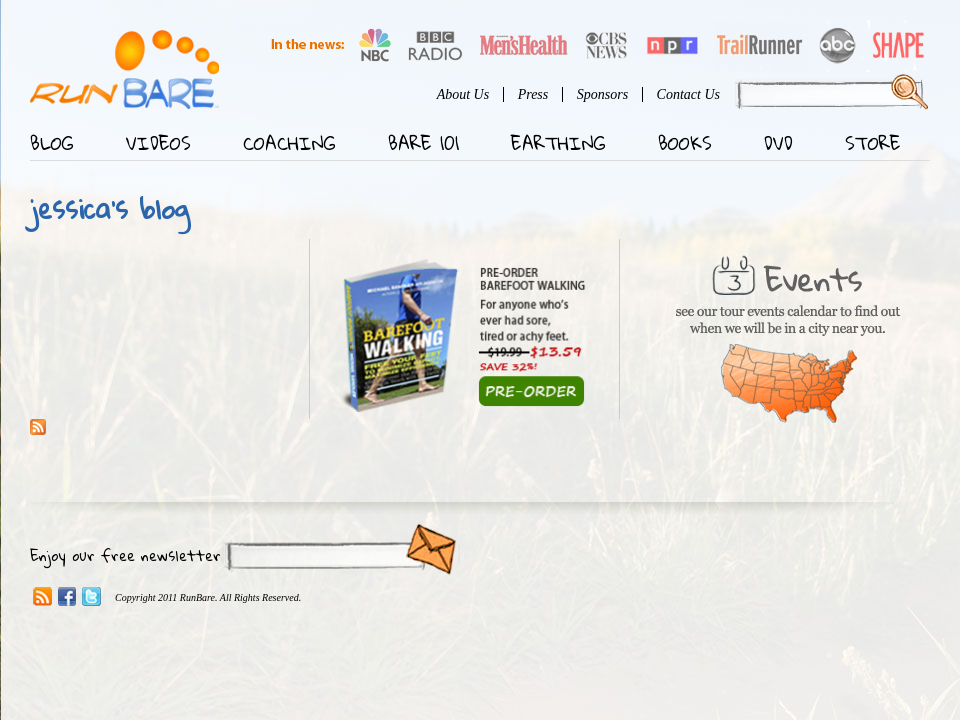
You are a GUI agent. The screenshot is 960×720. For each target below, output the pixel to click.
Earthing (558, 143)
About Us (463, 94)
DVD (778, 143)
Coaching (289, 143)
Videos (158, 143)
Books (685, 143)
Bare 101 (423, 143)
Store (873, 143)
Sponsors (602, 94)
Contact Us (688, 94)
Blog (52, 143)
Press (533, 94)
